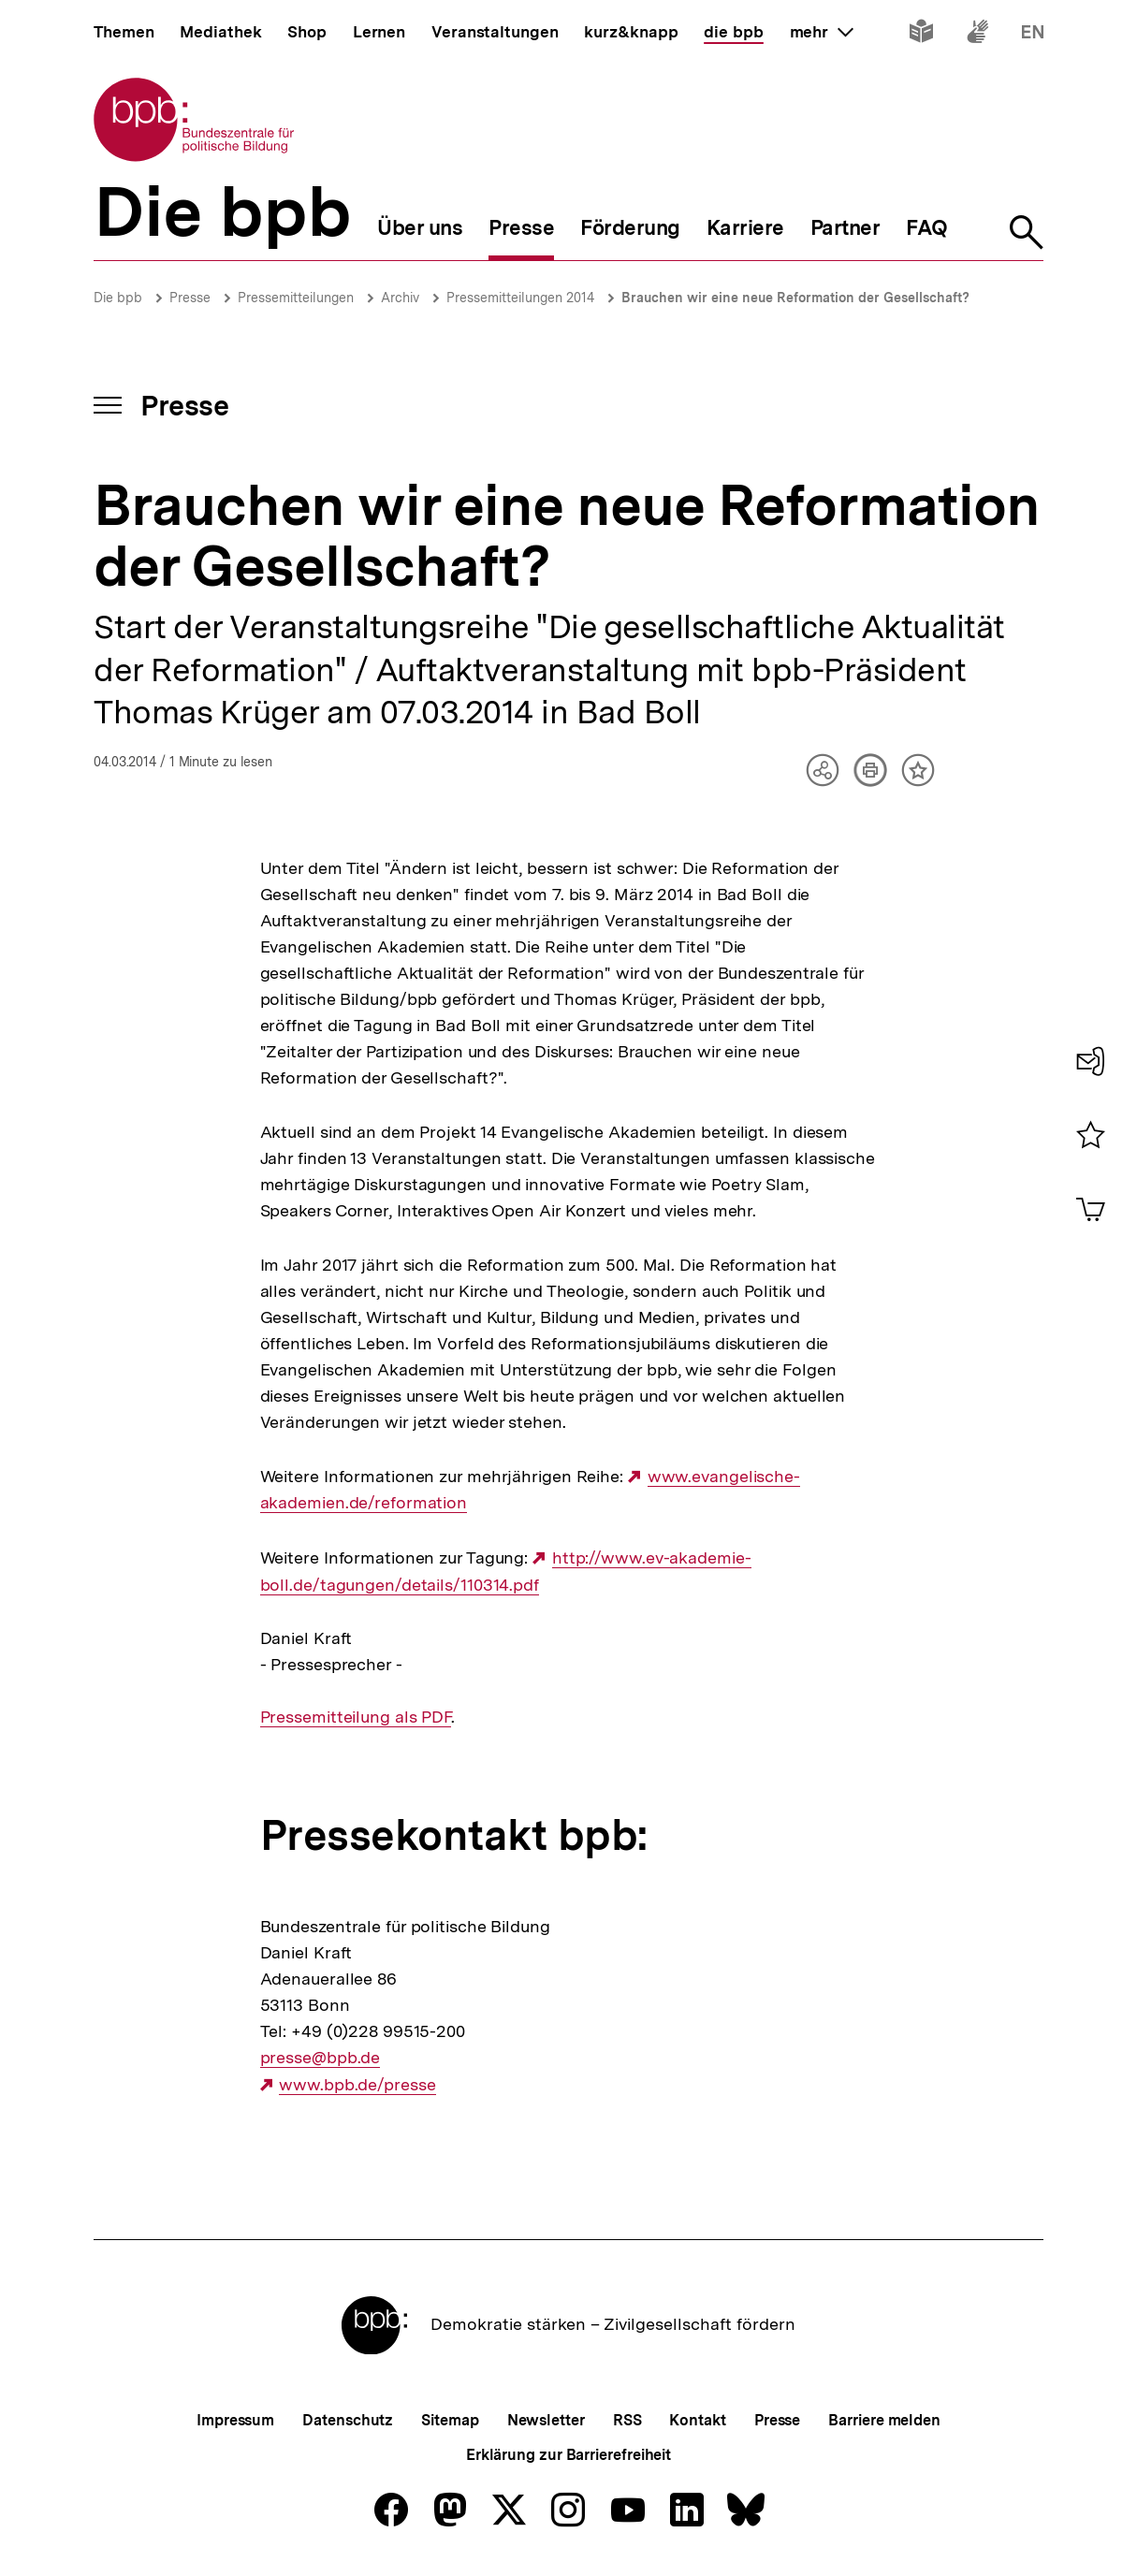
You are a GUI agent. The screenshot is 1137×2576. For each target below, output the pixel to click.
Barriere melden (884, 2420)
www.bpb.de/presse (357, 2084)
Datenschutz (347, 2420)
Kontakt (697, 2420)
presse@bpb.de (320, 2057)
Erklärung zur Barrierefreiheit (568, 2455)
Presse (190, 297)
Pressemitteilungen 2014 (520, 297)
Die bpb (118, 297)
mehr (821, 31)
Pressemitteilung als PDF (356, 1717)
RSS (627, 2420)
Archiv (400, 297)
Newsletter (546, 2420)
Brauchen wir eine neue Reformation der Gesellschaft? (795, 297)
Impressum (235, 2420)
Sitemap (449, 2420)
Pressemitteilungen (296, 297)
